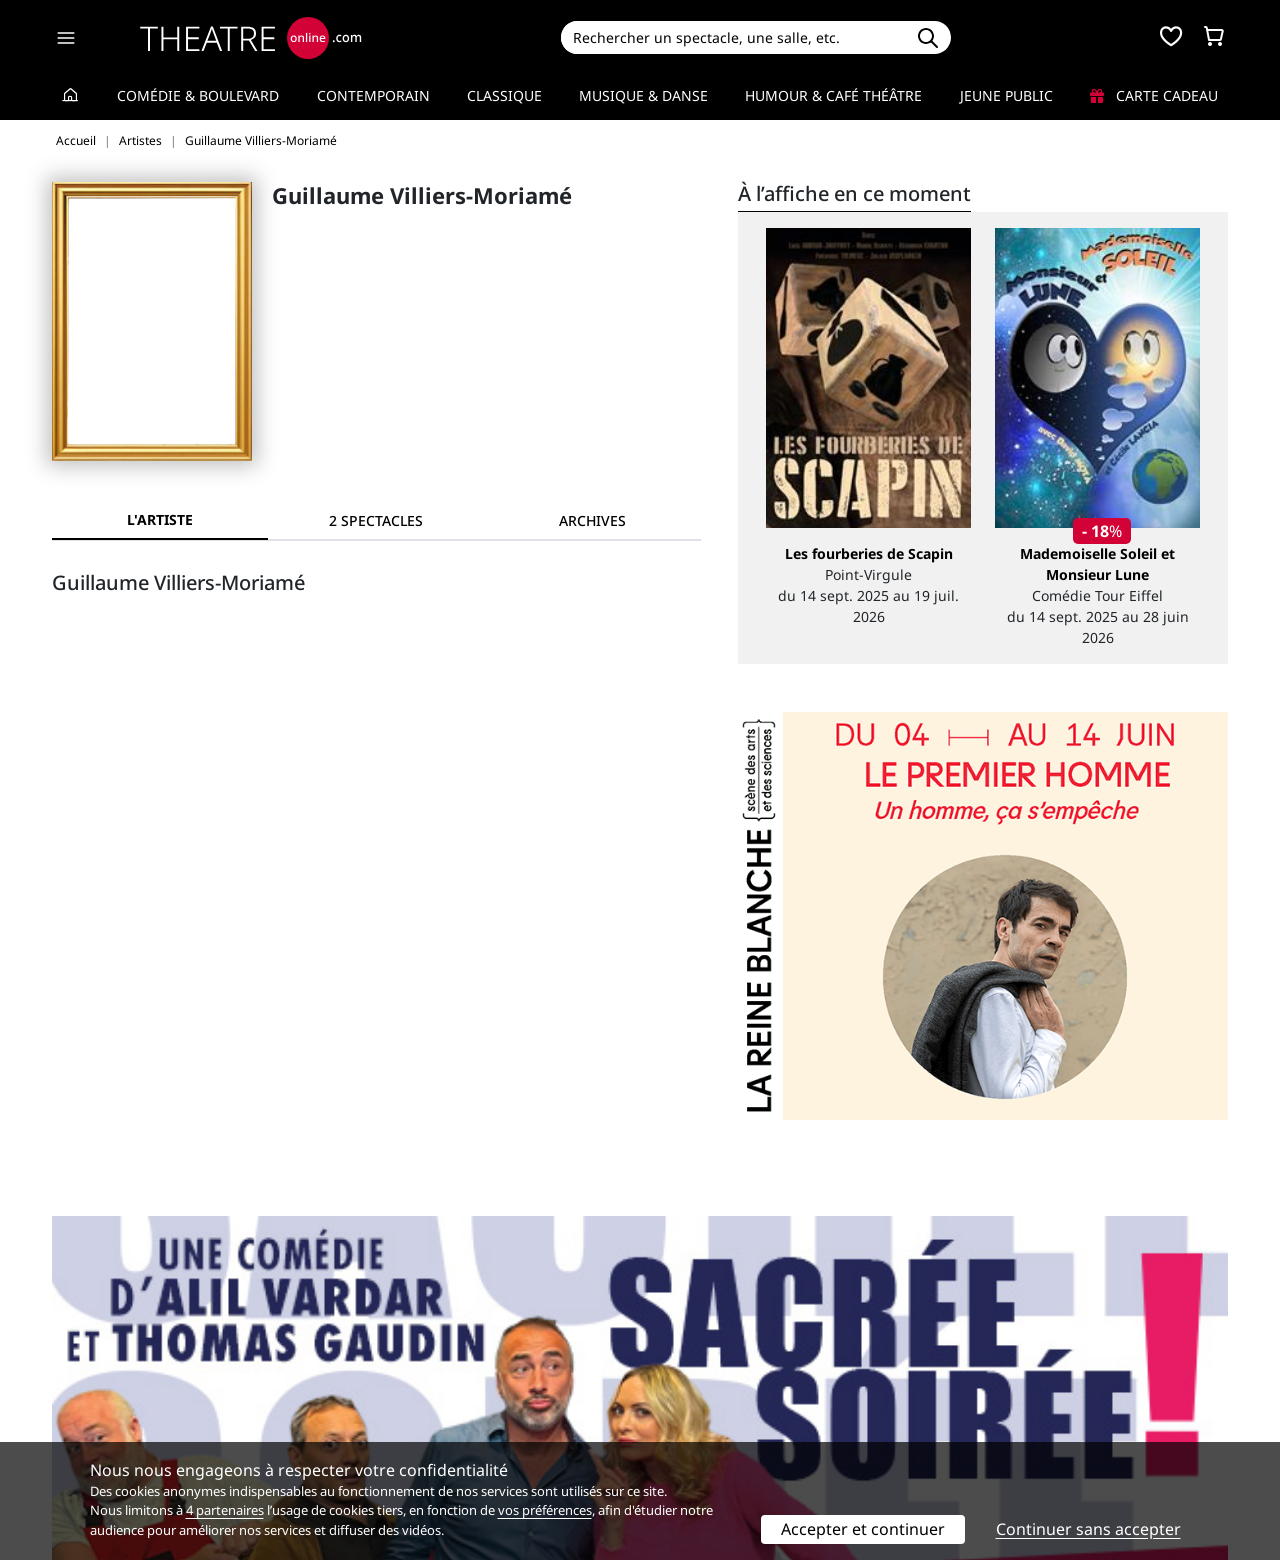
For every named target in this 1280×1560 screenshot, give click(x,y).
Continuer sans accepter (1088, 1529)
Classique (504, 95)
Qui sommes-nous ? (118, 1372)
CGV (365, 1414)
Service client (396, 1372)
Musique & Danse (643, 95)
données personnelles (474, 1414)
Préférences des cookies (432, 1435)
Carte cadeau (1154, 95)
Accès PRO (687, 1414)
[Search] (732, 37)
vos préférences (545, 1510)
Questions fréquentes (425, 1393)
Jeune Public (1006, 95)
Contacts (81, 1435)
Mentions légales (109, 1414)
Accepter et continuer (863, 1529)
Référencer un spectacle (733, 1372)
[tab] (376, 520)
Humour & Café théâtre (833, 95)
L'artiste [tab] (160, 519)
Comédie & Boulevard (198, 95)
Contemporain (373, 95)
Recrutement (95, 1393)
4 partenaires (225, 1510)
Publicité (681, 1393)
